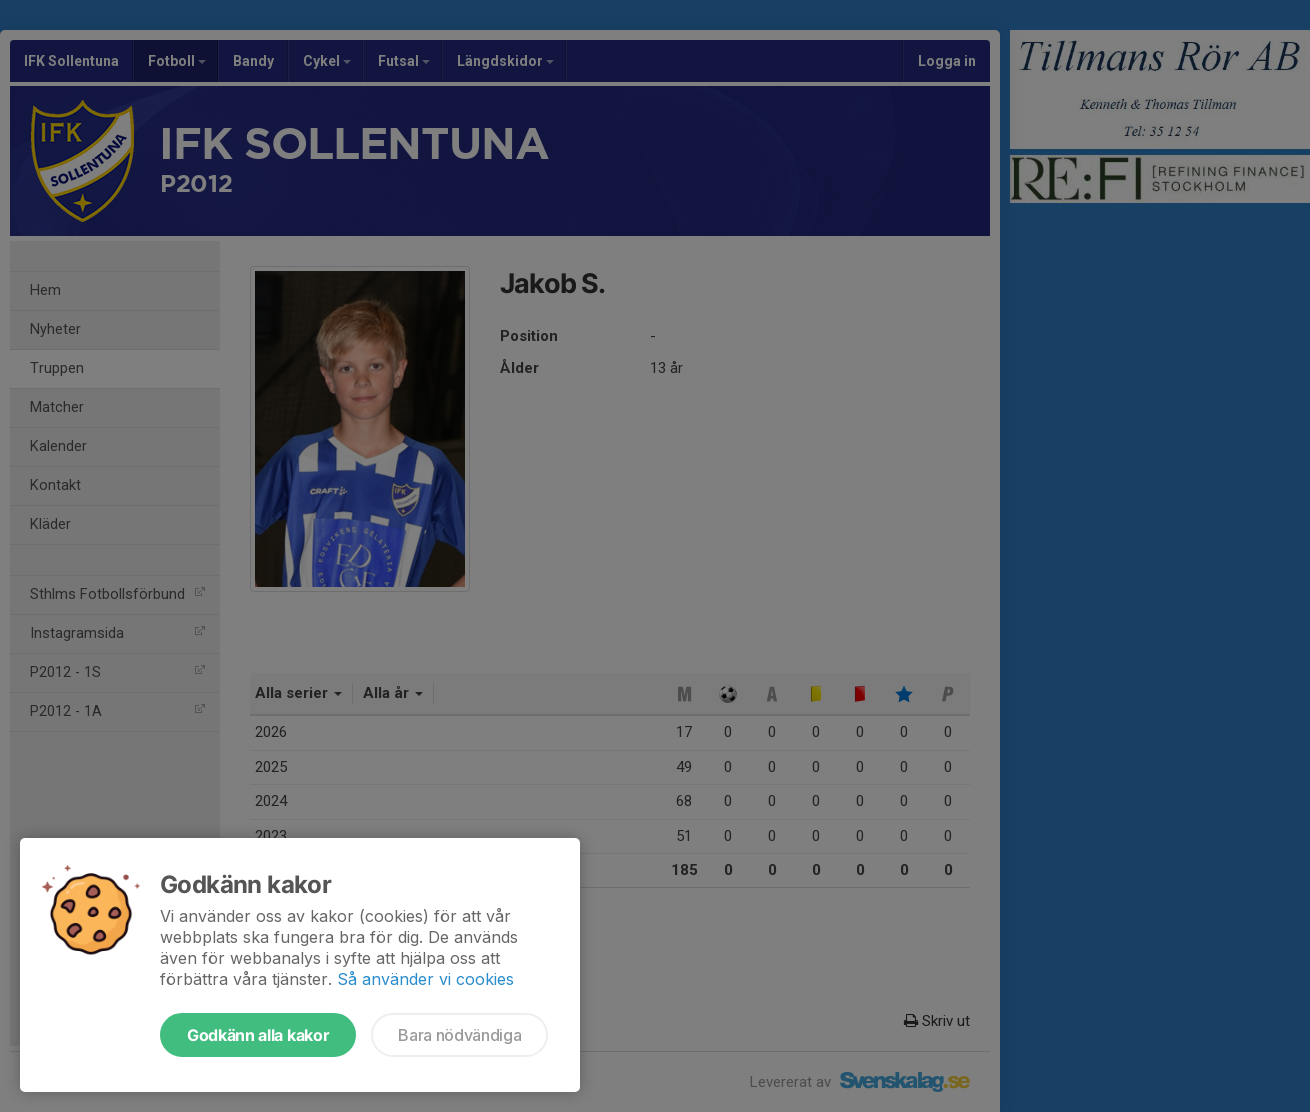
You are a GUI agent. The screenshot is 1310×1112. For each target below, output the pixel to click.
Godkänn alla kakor (258, 1035)
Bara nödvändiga (459, 1035)
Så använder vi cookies (425, 979)
